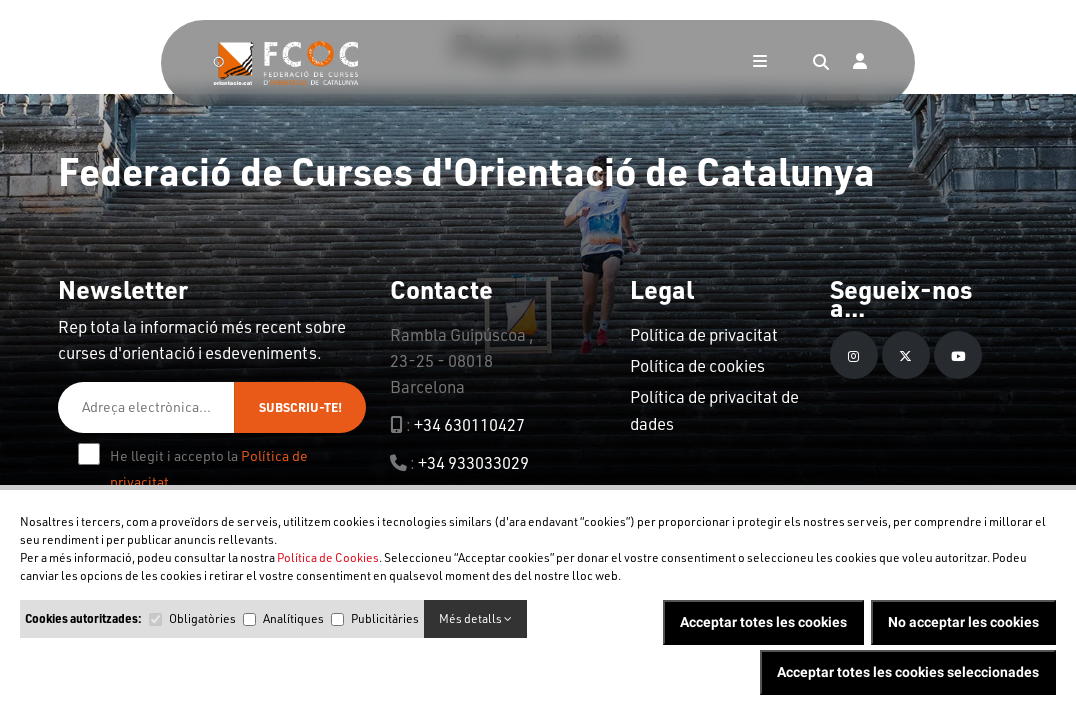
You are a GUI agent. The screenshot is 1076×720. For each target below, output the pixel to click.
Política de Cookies (328, 557)
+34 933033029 (473, 462)
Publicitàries (385, 618)
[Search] (821, 63)
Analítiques (293, 618)
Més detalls (475, 618)
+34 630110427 (469, 424)
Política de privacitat (704, 334)
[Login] (860, 63)
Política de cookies (697, 365)
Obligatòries (202, 618)
